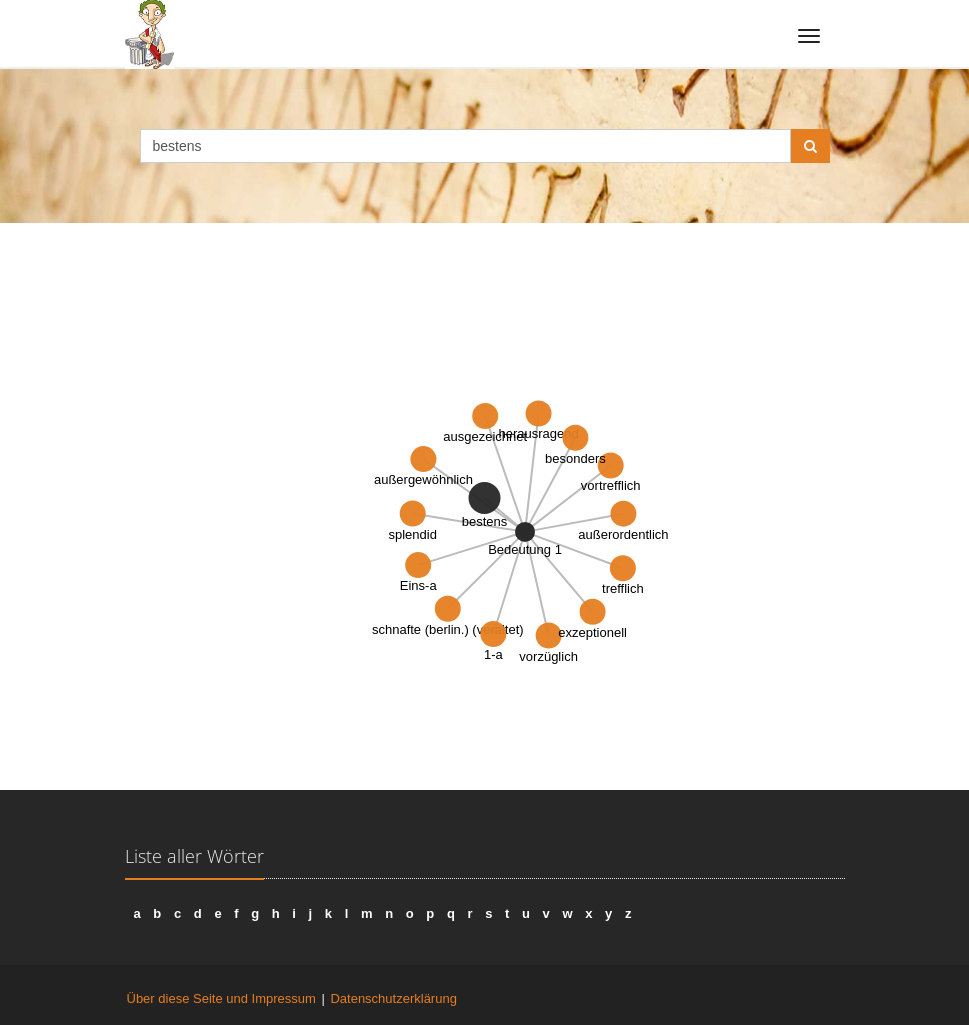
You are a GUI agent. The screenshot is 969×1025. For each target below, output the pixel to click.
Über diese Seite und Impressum (221, 998)
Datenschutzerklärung (393, 998)
